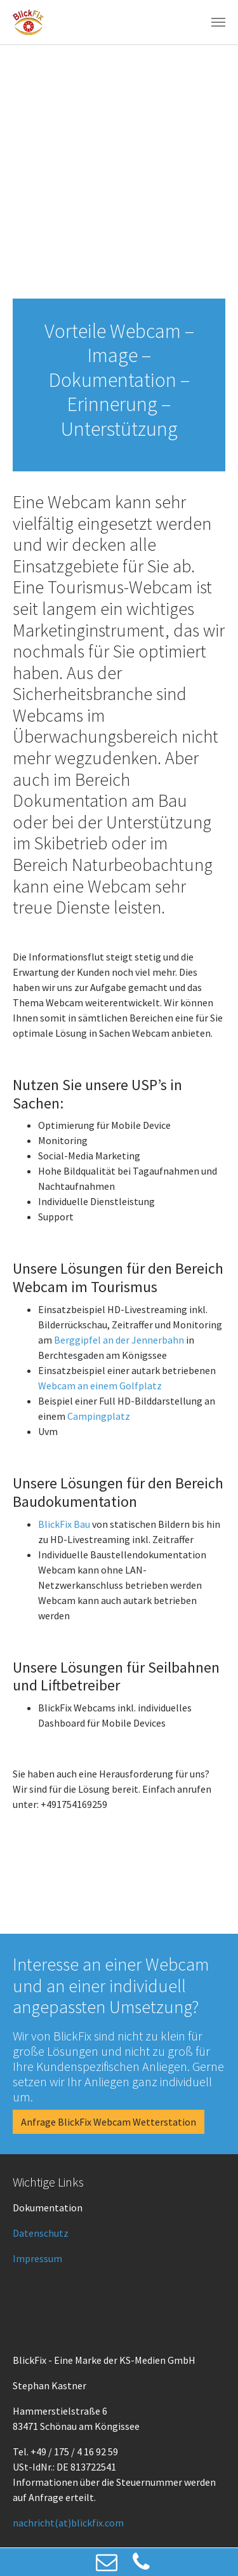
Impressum (37, 2258)
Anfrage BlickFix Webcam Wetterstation (108, 2121)
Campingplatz (98, 1416)
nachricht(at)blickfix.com (68, 2522)
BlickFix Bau (64, 1524)
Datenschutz (41, 2233)
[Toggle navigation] (218, 22)
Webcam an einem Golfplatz (100, 1385)
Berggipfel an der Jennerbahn (119, 1339)
